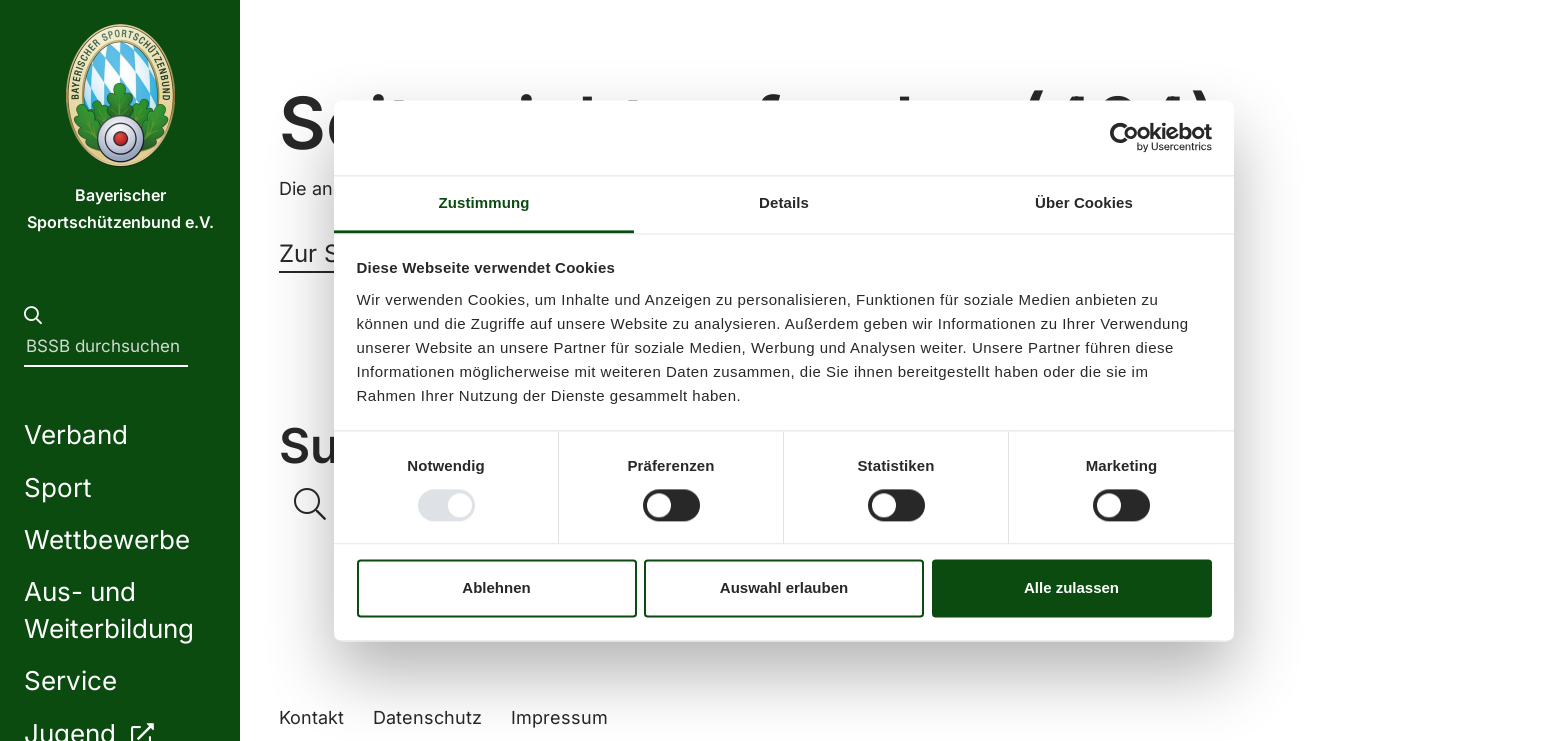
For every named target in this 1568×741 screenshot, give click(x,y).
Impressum (559, 717)
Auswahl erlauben (784, 588)
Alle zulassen (1071, 588)
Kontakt (311, 717)
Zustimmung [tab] (484, 202)
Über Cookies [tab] (1084, 202)
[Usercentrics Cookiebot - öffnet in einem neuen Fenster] (1124, 137)
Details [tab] (784, 202)
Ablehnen (496, 588)
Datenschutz (427, 717)
